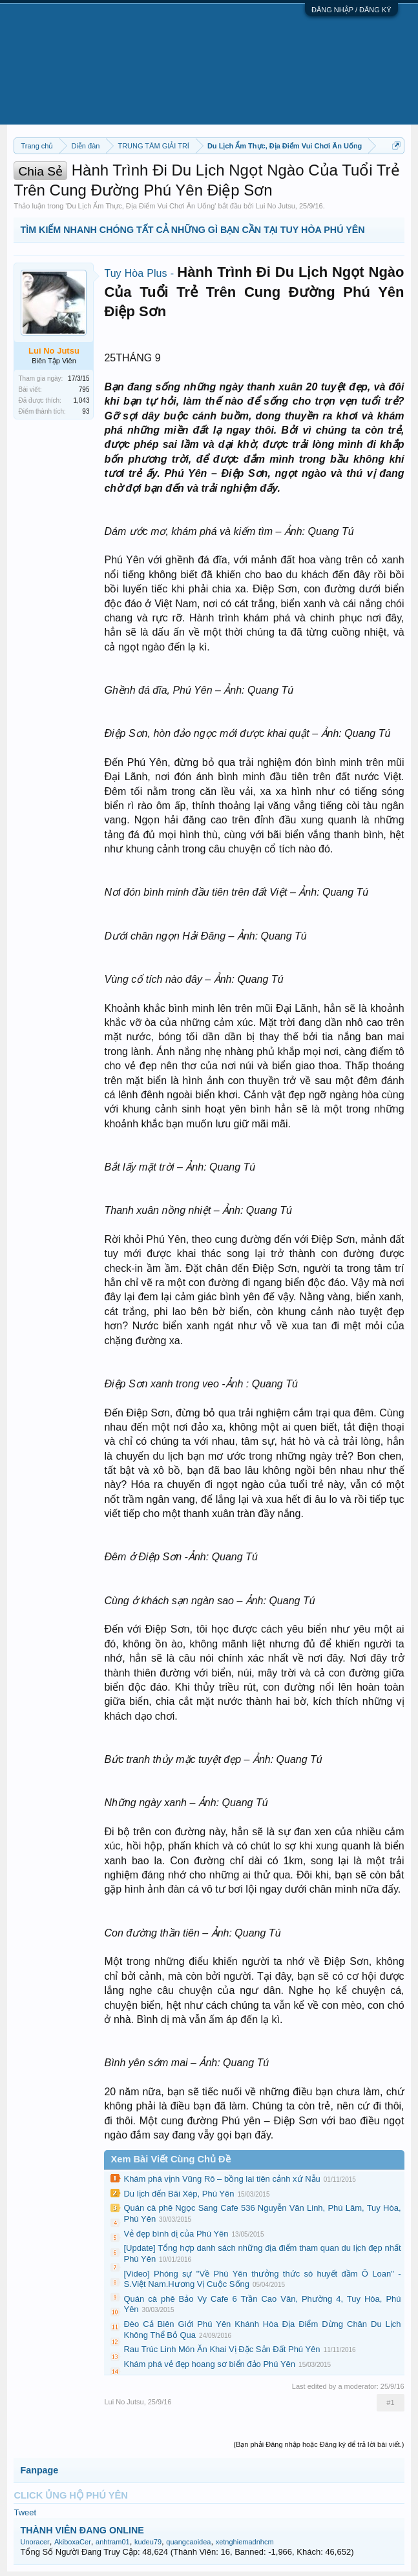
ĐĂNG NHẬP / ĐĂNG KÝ (351, 10)
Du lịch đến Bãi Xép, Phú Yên (178, 2194)
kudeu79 (148, 2542)
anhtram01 (113, 2542)
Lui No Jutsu (275, 206)
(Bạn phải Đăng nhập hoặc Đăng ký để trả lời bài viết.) (318, 2444)
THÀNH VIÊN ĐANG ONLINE (81, 2530)
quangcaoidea (188, 2542)
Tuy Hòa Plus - (140, 273)
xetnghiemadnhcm (245, 2542)
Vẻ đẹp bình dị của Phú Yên (175, 2234)
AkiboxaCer (72, 2542)
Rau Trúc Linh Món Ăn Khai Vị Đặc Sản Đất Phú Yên (221, 2349)
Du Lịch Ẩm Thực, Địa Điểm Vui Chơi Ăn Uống (140, 206)
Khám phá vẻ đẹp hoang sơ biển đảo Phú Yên (209, 2364)
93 (85, 411)
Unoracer (34, 2542)
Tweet (25, 2512)
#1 (390, 2402)
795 (84, 389)
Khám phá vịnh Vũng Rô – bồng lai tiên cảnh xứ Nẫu (221, 2179)
